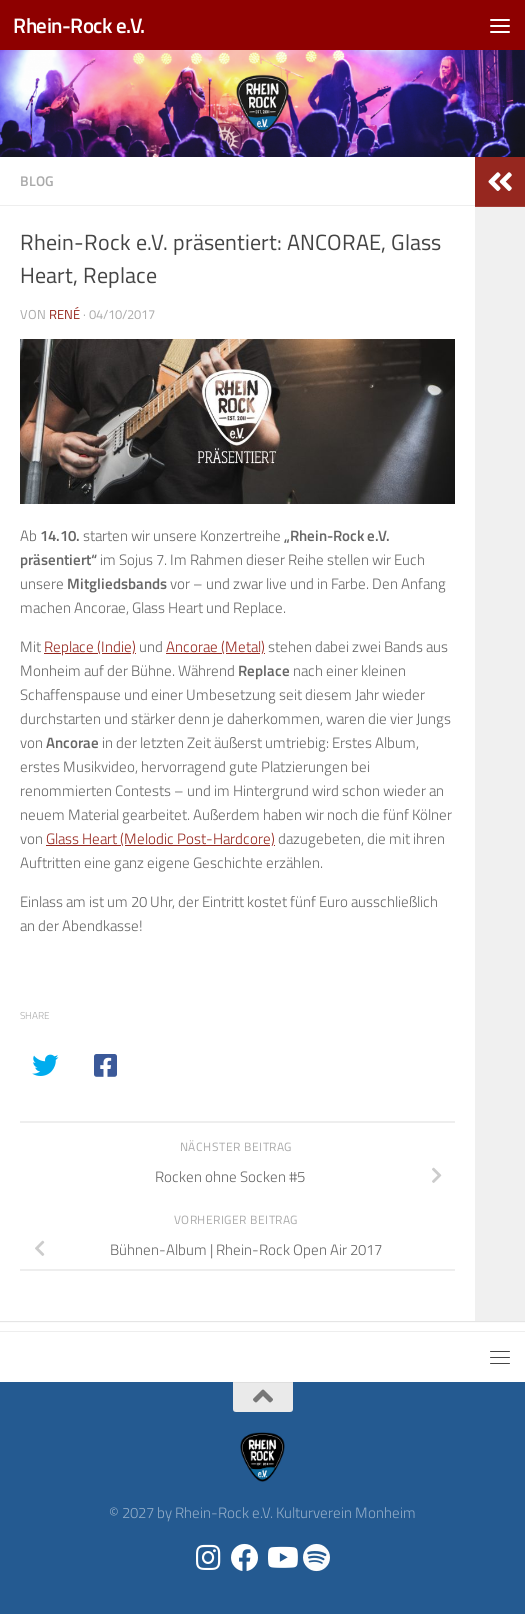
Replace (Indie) (90, 646)
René (64, 314)
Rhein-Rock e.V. (79, 25)
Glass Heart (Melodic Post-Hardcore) (160, 838)
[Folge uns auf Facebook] (245, 1558)
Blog (37, 180)
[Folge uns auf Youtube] (281, 1558)
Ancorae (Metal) (215, 646)
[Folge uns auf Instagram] (209, 1558)
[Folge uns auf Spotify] (317, 1558)
